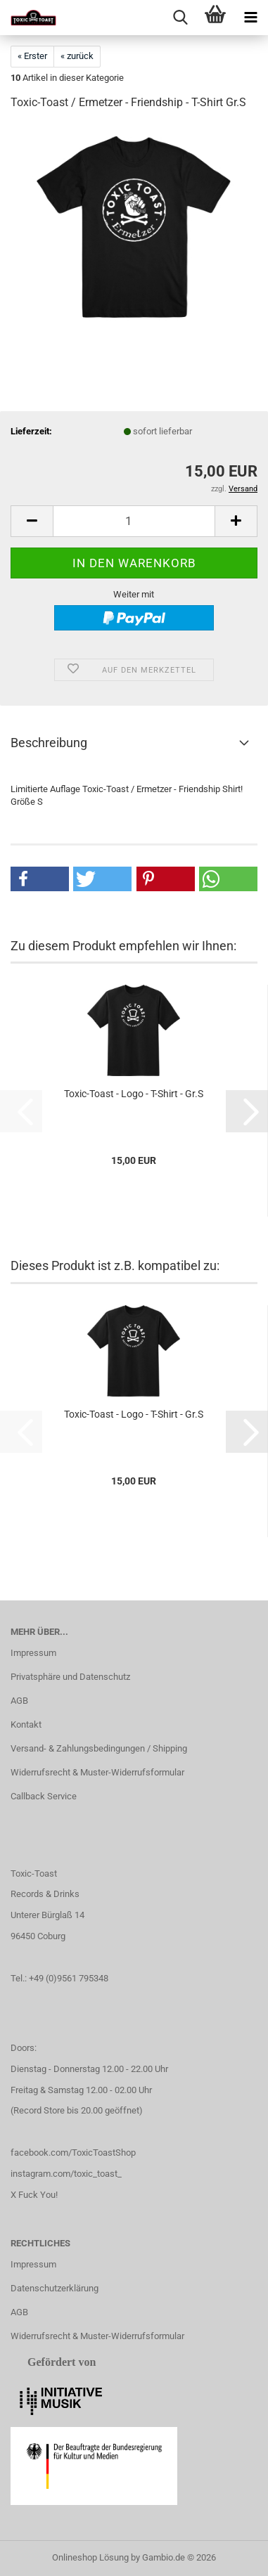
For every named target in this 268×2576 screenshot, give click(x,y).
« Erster (32, 56)
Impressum (33, 1653)
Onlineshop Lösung (90, 2557)
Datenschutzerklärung (54, 2288)
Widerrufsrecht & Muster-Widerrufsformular (97, 1772)
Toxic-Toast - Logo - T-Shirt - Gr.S (133, 1093)
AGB (19, 1700)
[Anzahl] (134, 521)
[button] (32, 521)
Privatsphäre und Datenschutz (70, 1676)
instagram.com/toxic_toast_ (66, 2173)
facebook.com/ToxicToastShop (73, 2152)
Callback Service (44, 1796)
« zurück (77, 56)
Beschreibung (49, 742)
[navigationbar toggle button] (250, 17)
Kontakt (26, 1724)
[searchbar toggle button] (180, 17)
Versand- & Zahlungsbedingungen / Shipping (99, 1748)
